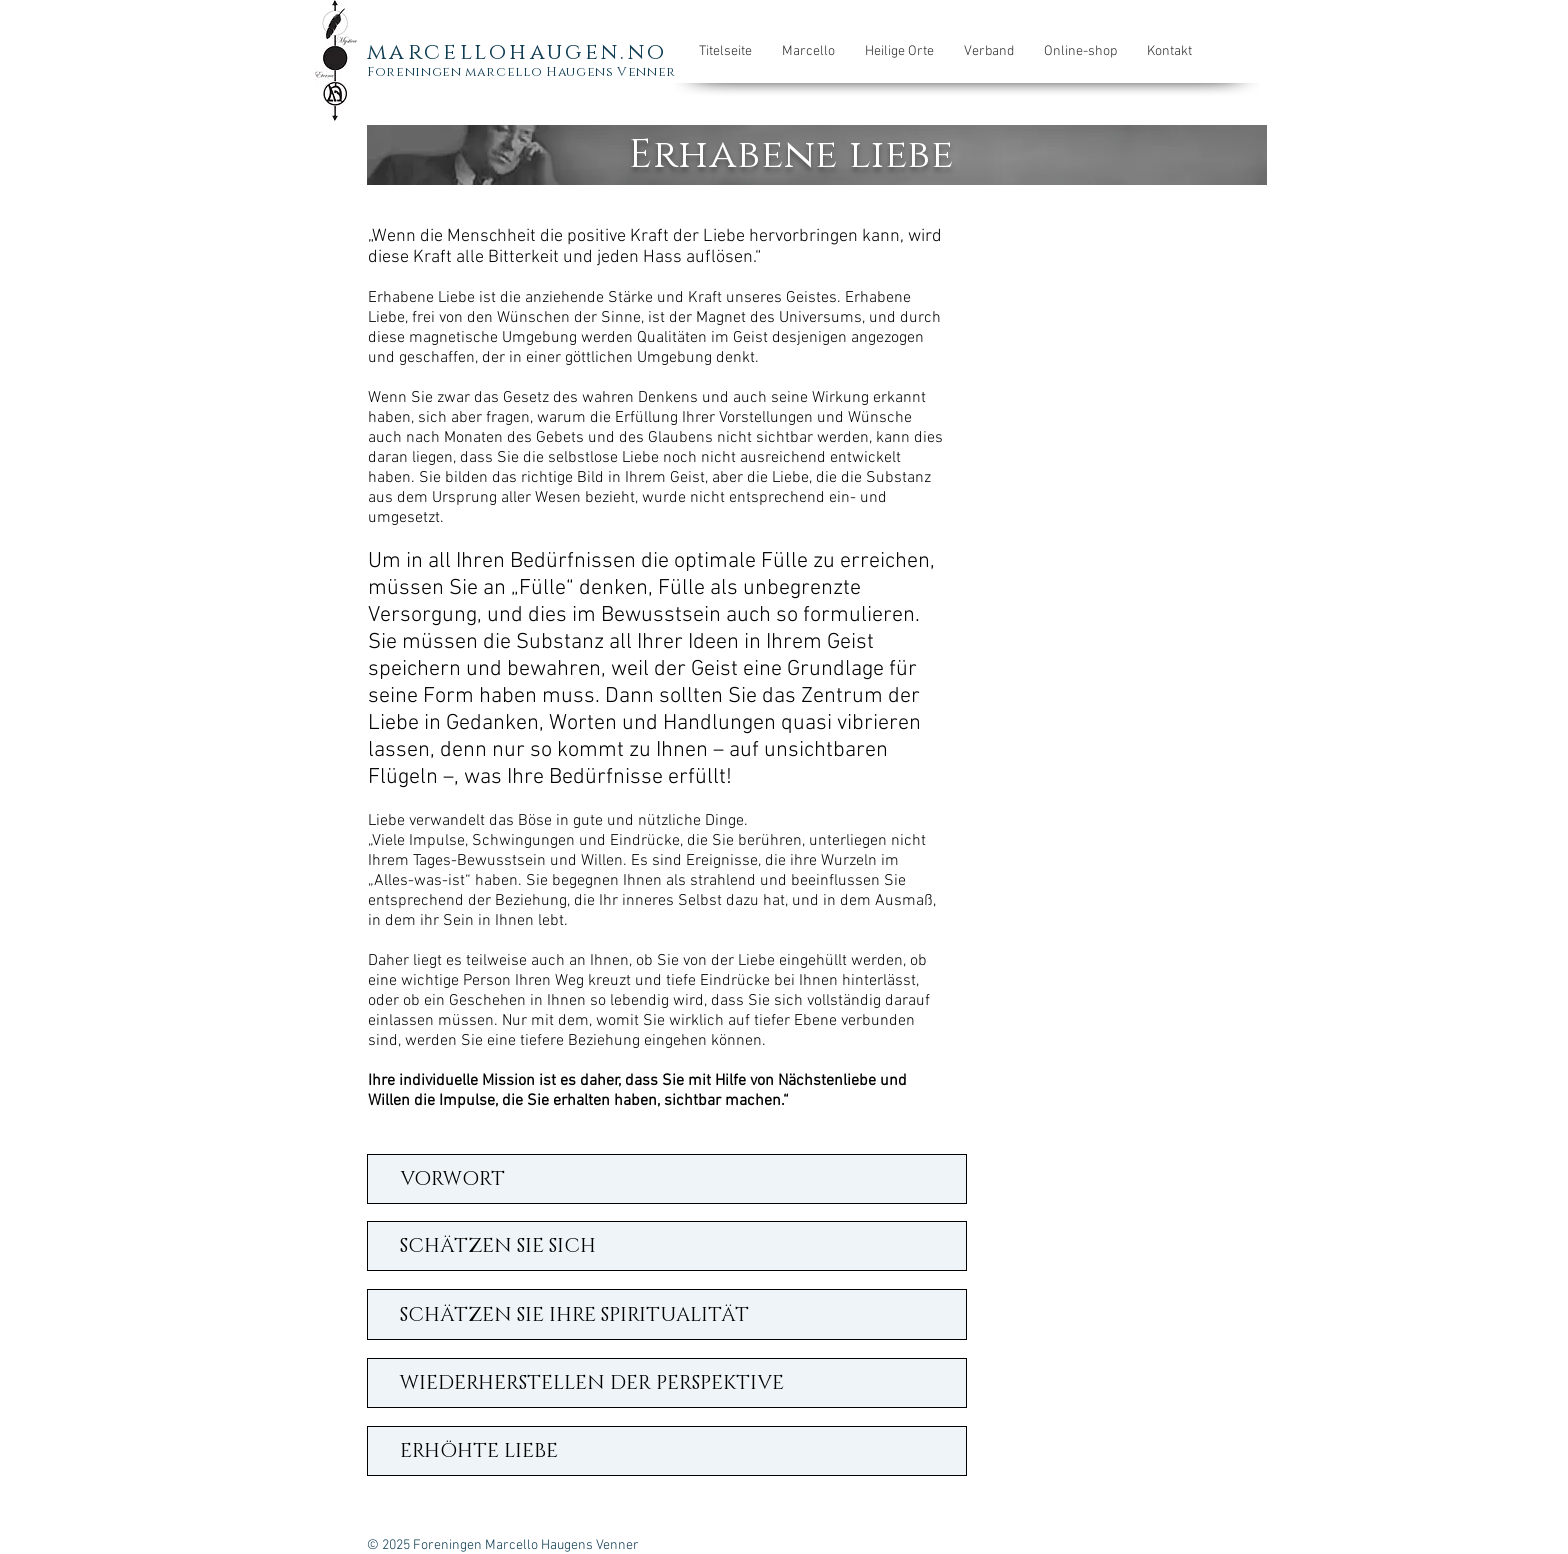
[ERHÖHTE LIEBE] (667, 1451)
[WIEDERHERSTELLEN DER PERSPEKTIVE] (667, 1383)
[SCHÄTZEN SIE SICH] (667, 1246)
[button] (808, 52)
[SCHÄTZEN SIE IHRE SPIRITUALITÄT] (667, 1314)
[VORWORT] (667, 1179)
